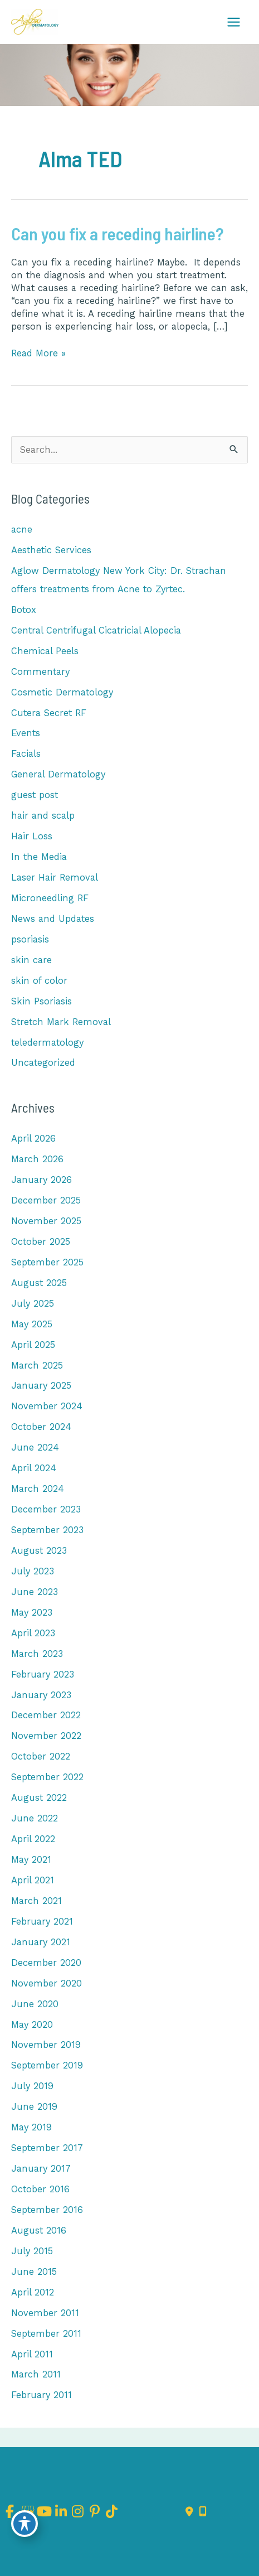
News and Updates (52, 919)
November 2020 (46, 1983)
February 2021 (42, 1921)
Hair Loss (31, 836)
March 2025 (37, 1365)
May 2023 (31, 1612)
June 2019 (34, 2106)
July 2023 (32, 1571)
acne (21, 529)
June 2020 (34, 2004)
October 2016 (40, 2189)
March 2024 (37, 1488)
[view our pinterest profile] (95, 2511)
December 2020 (46, 1963)
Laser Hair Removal (54, 877)
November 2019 (46, 2044)
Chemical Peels (45, 651)
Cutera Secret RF (48, 713)
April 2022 (33, 1839)
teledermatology (47, 1042)
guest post (34, 795)
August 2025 (39, 1283)
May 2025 (31, 1324)
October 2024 (41, 1427)
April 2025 (33, 1345)
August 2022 (39, 1797)
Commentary (40, 671)
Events (25, 733)
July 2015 (32, 2251)
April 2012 (32, 2292)
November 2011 (45, 2313)
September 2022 (47, 1777)
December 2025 (46, 1200)
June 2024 (35, 1447)
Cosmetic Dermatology (62, 692)
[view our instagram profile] (78, 2511)
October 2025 (40, 1241)
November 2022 (46, 1736)
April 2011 (32, 2354)
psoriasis (30, 939)
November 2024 (46, 1406)
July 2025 (32, 1303)
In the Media (39, 857)
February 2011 (41, 2395)
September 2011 (46, 2333)
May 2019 (31, 2127)
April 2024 (33, 1468)
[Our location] (202, 2512)
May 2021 (31, 1859)
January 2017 (41, 2168)
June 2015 (34, 2271)
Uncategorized (43, 1062)
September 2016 (47, 2210)
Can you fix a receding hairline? (117, 233)
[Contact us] (189, 2512)
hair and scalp (43, 815)
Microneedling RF (50, 898)
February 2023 (42, 1674)
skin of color (39, 980)
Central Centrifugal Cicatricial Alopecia (96, 630)
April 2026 (33, 1138)
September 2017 (47, 2148)
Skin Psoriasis (41, 1001)
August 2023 (39, 1550)
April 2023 (33, 1633)
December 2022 (46, 1715)
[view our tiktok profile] (112, 2511)
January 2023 (41, 1695)
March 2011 (36, 2374)
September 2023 (47, 1530)
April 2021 (32, 1880)
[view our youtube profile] (44, 2511)
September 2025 (47, 1262)
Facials (26, 753)
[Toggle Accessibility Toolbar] (24, 2523)
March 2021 (36, 1901)
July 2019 (32, 2086)
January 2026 (41, 1180)
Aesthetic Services (51, 550)
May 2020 (32, 2024)
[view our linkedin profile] (61, 2511)
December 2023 (46, 1509)
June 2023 (34, 1592)
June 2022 (34, 1818)
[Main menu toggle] (233, 21)
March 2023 (37, 1654)
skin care (31, 960)
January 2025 (41, 1385)
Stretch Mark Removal (61, 1022)
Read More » (38, 353)
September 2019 (47, 2065)
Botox (23, 610)
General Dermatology (58, 774)
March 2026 (37, 1159)
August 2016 (38, 2230)
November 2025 (46, 1221)
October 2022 (40, 1756)
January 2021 (40, 1942)
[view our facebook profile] (10, 2511)
